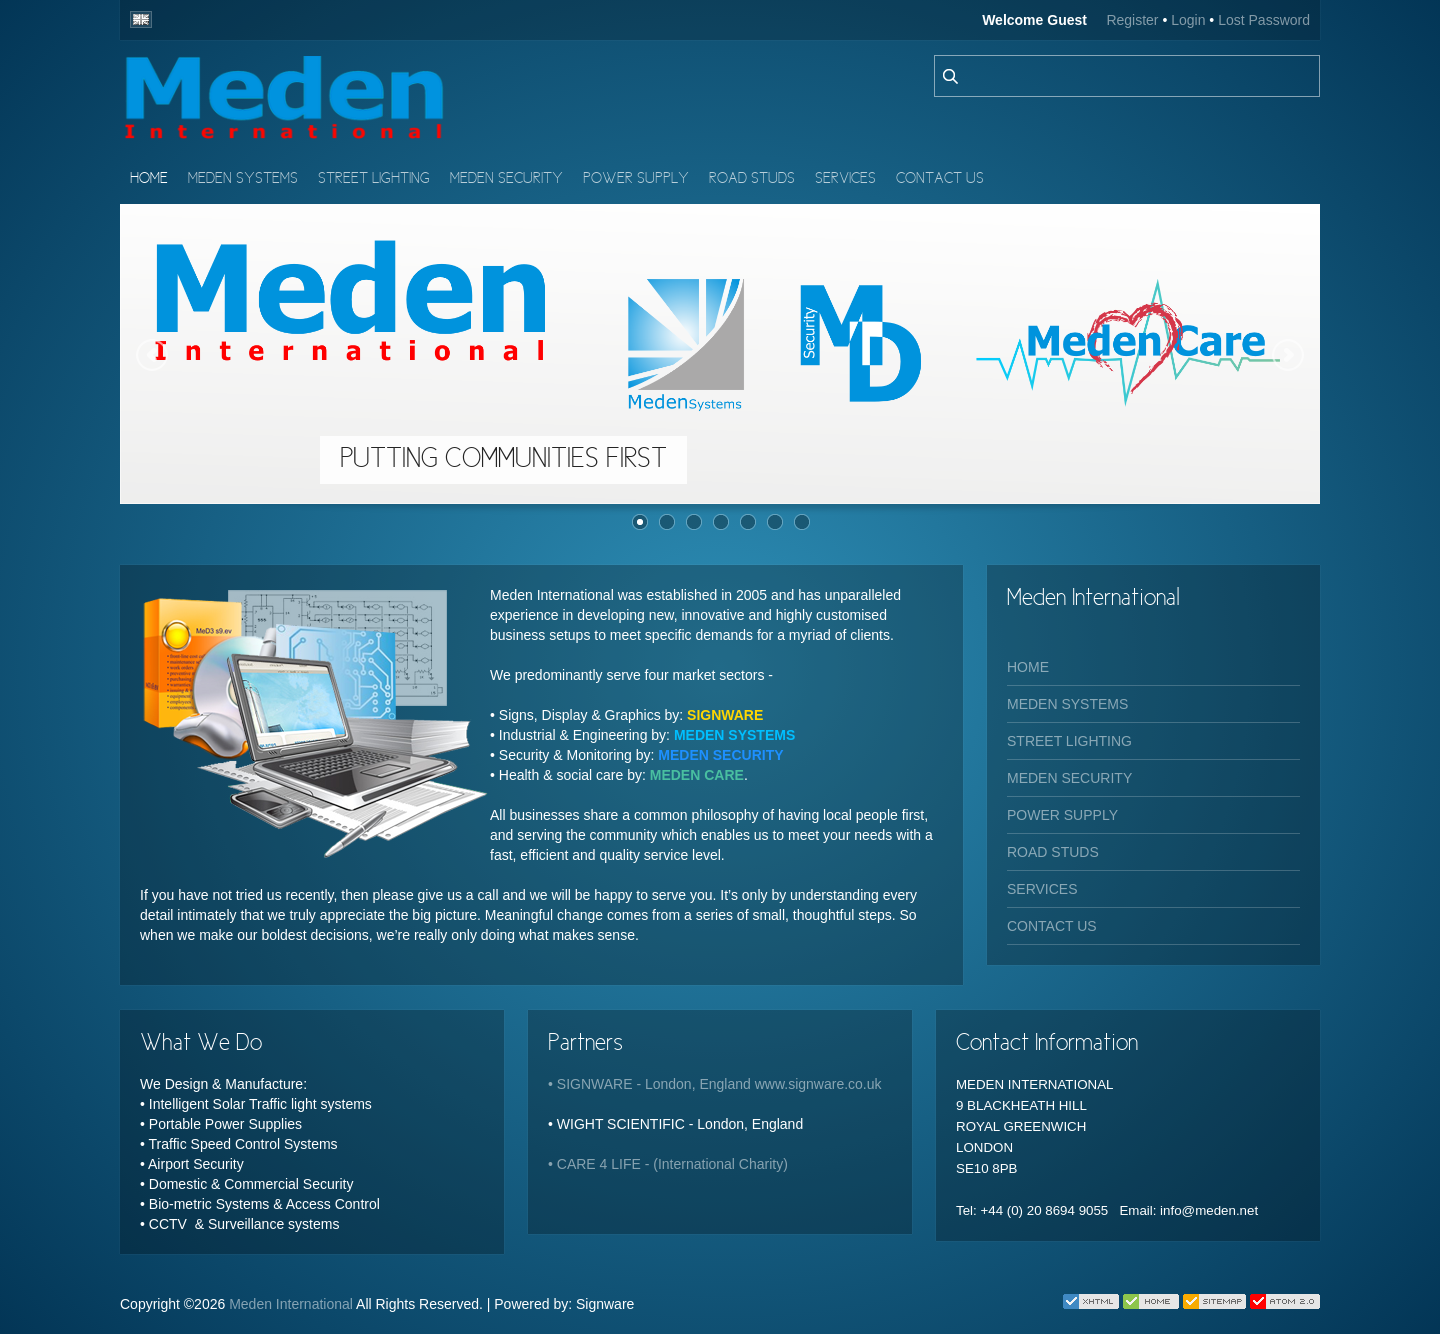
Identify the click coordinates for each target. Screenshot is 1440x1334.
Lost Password (1264, 20)
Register (1132, 20)
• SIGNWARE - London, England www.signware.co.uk (715, 1084)
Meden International (291, 1304)
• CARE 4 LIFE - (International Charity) (668, 1164)
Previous (152, 355)
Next (1288, 355)
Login (1188, 20)
